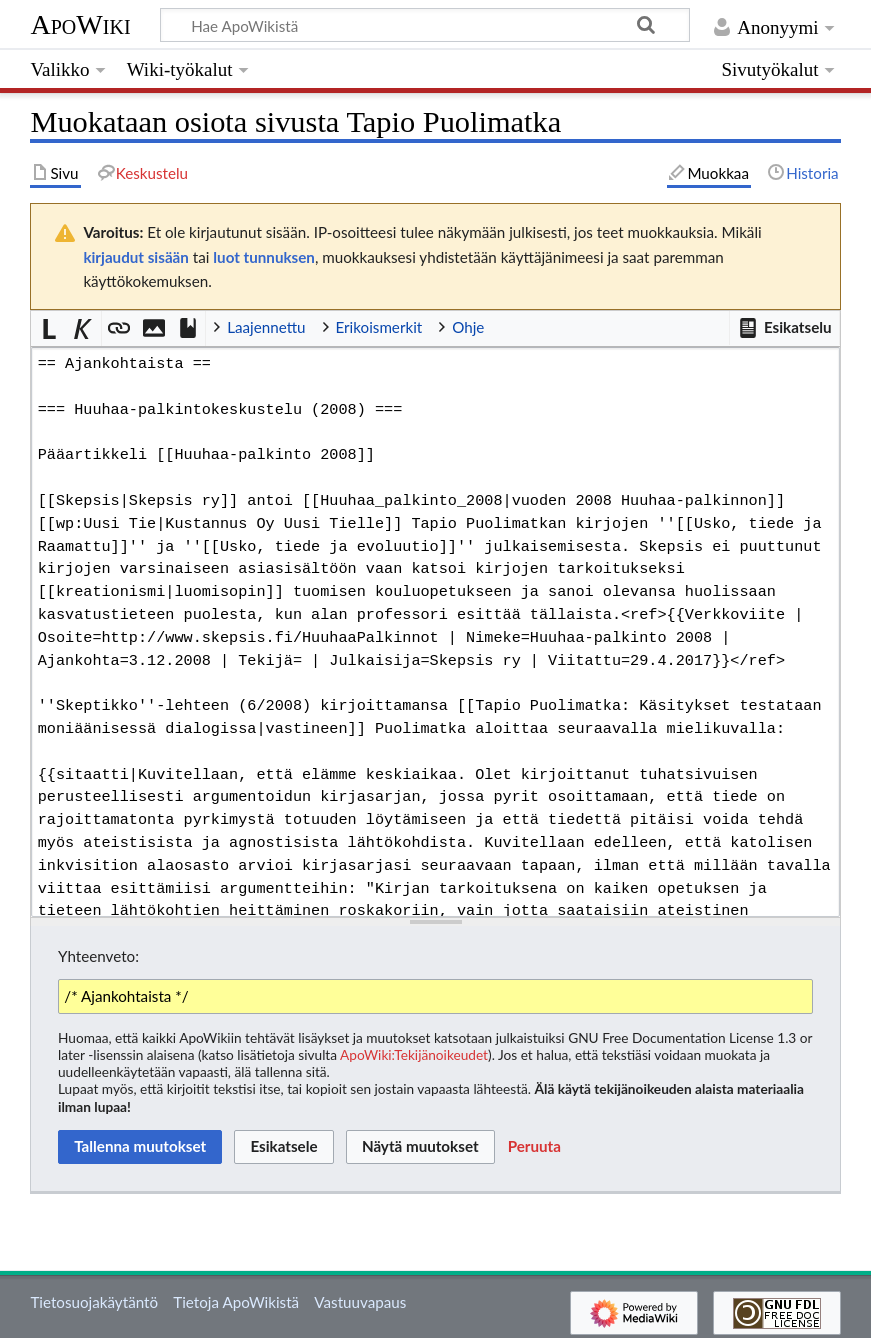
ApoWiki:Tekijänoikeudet (414, 1054)
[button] (784, 328)
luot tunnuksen (264, 257)
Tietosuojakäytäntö (94, 1302)
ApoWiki (80, 24)
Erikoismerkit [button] (379, 327)
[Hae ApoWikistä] (425, 25)
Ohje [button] (468, 327)
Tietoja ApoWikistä (236, 1302)
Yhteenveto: (98, 956)
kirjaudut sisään (135, 257)
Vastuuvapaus (360, 1302)
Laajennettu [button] (266, 327)
